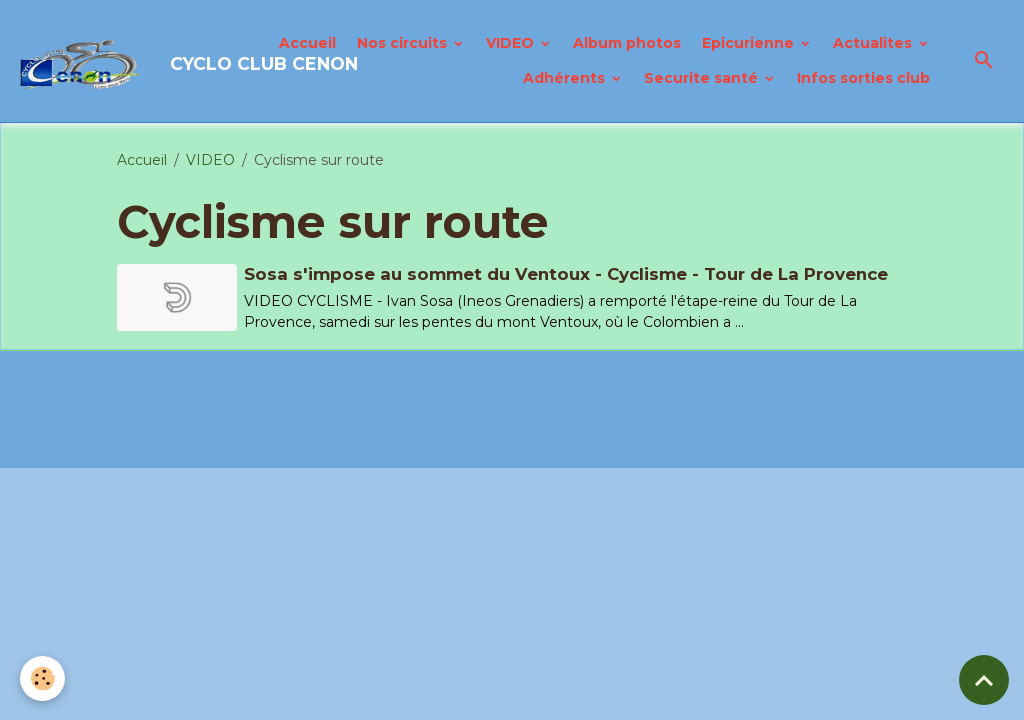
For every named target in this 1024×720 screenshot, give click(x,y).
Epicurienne (750, 43)
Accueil (307, 43)
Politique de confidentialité (433, 442)
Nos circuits (404, 43)
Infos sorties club (863, 78)
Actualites (874, 43)
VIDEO (512, 43)
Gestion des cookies (616, 442)
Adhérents (566, 78)
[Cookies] (42, 678)
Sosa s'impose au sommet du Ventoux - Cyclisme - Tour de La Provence (566, 274)
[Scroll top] (984, 680)
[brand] (127, 61)
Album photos (627, 43)
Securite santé (703, 78)
